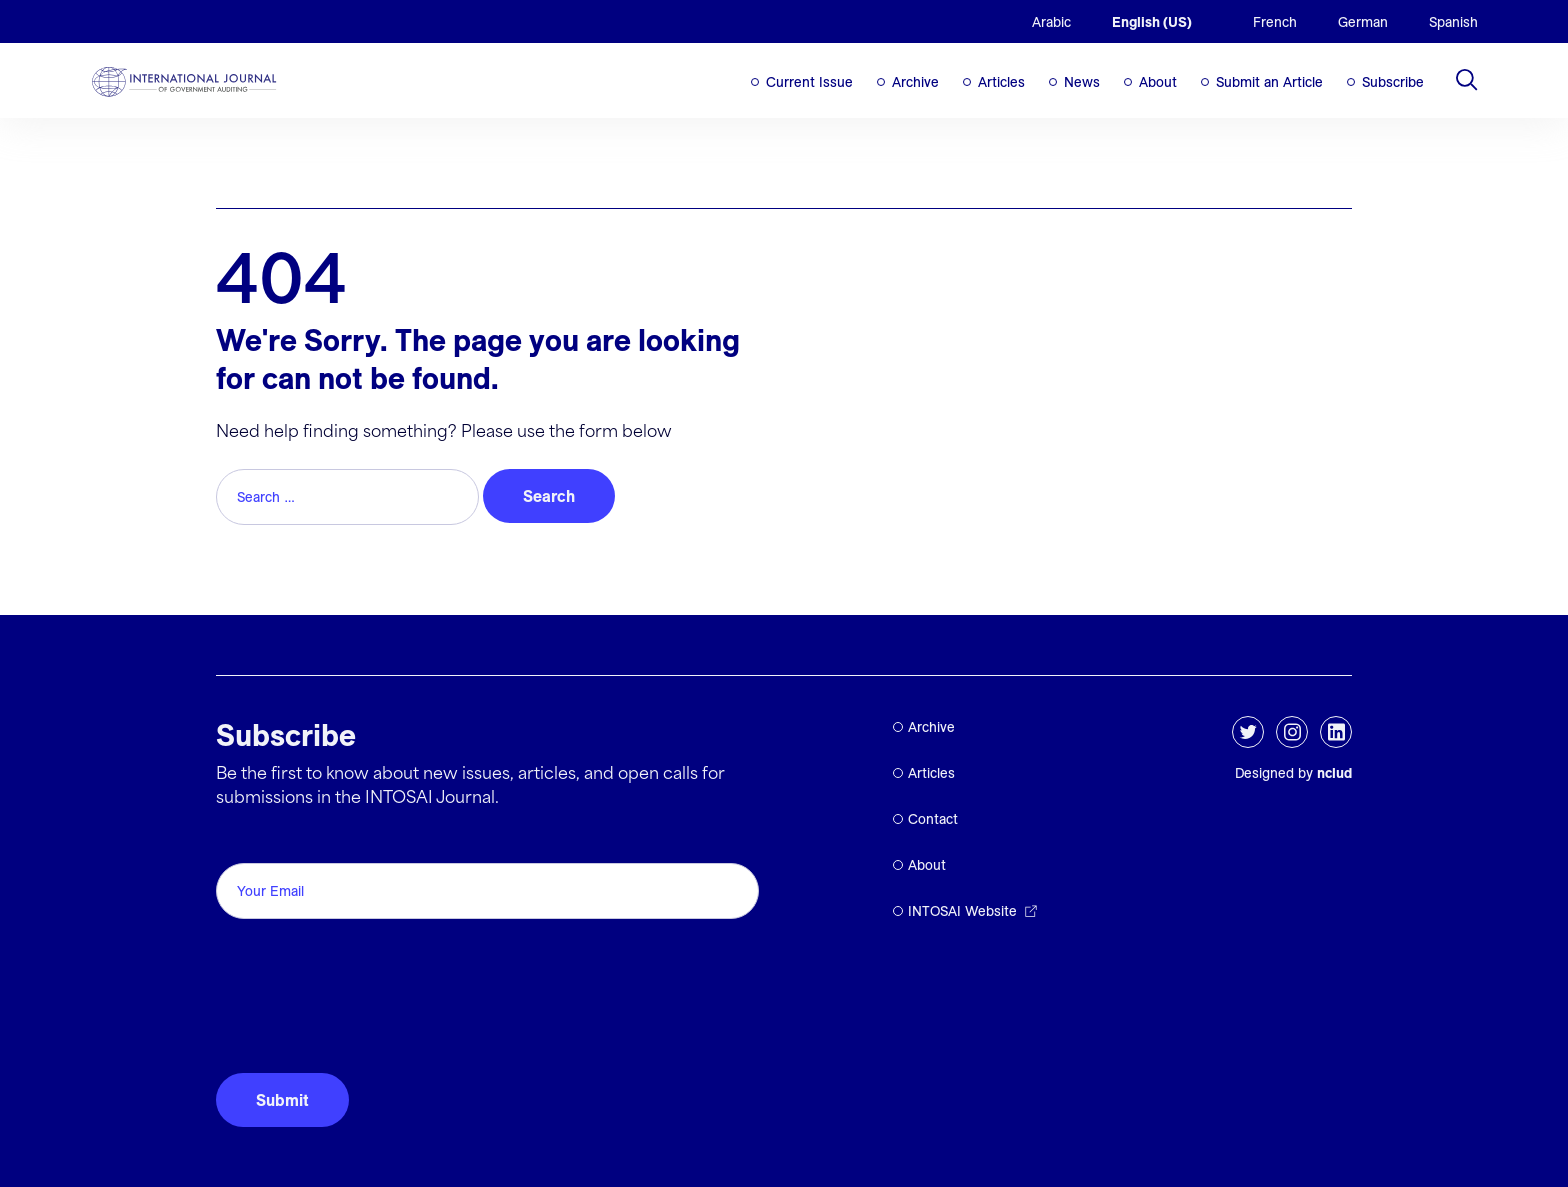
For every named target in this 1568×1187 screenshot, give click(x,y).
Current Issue (809, 82)
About (1158, 82)
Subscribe (1393, 82)
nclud (1334, 773)
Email (241, 840)
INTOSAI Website (962, 911)
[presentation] (368, 1010)
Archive (915, 82)
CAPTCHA (263, 948)
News (1082, 82)
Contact (933, 819)
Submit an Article (1269, 82)
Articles (1001, 82)
